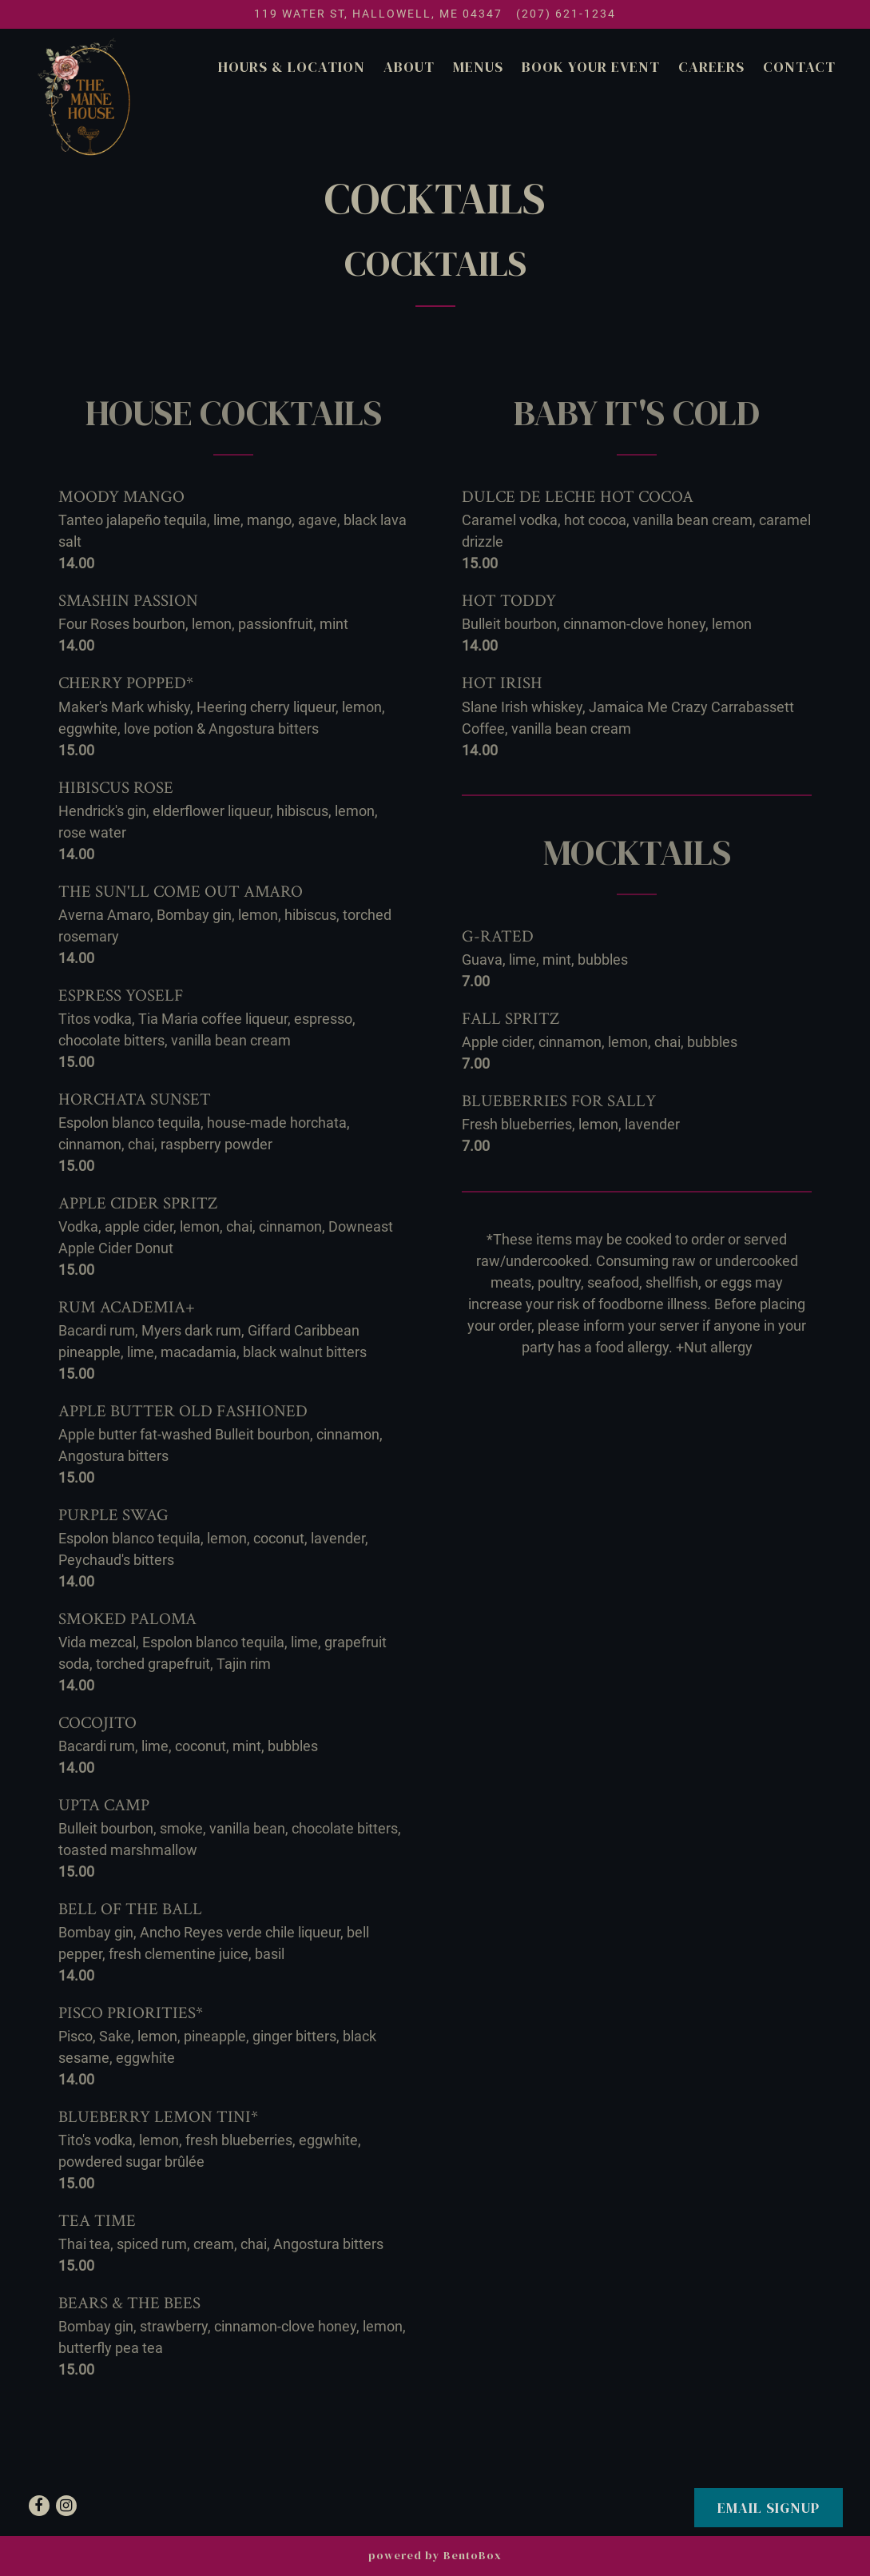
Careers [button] (711, 67)
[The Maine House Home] (87, 96)
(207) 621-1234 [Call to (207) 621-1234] (566, 14)
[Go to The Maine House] (378, 14)
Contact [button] (799, 67)
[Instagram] (66, 2505)
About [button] (409, 67)
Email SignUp (768, 2508)
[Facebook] (39, 2505)
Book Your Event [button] (591, 67)
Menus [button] (478, 67)
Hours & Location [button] (291, 67)
